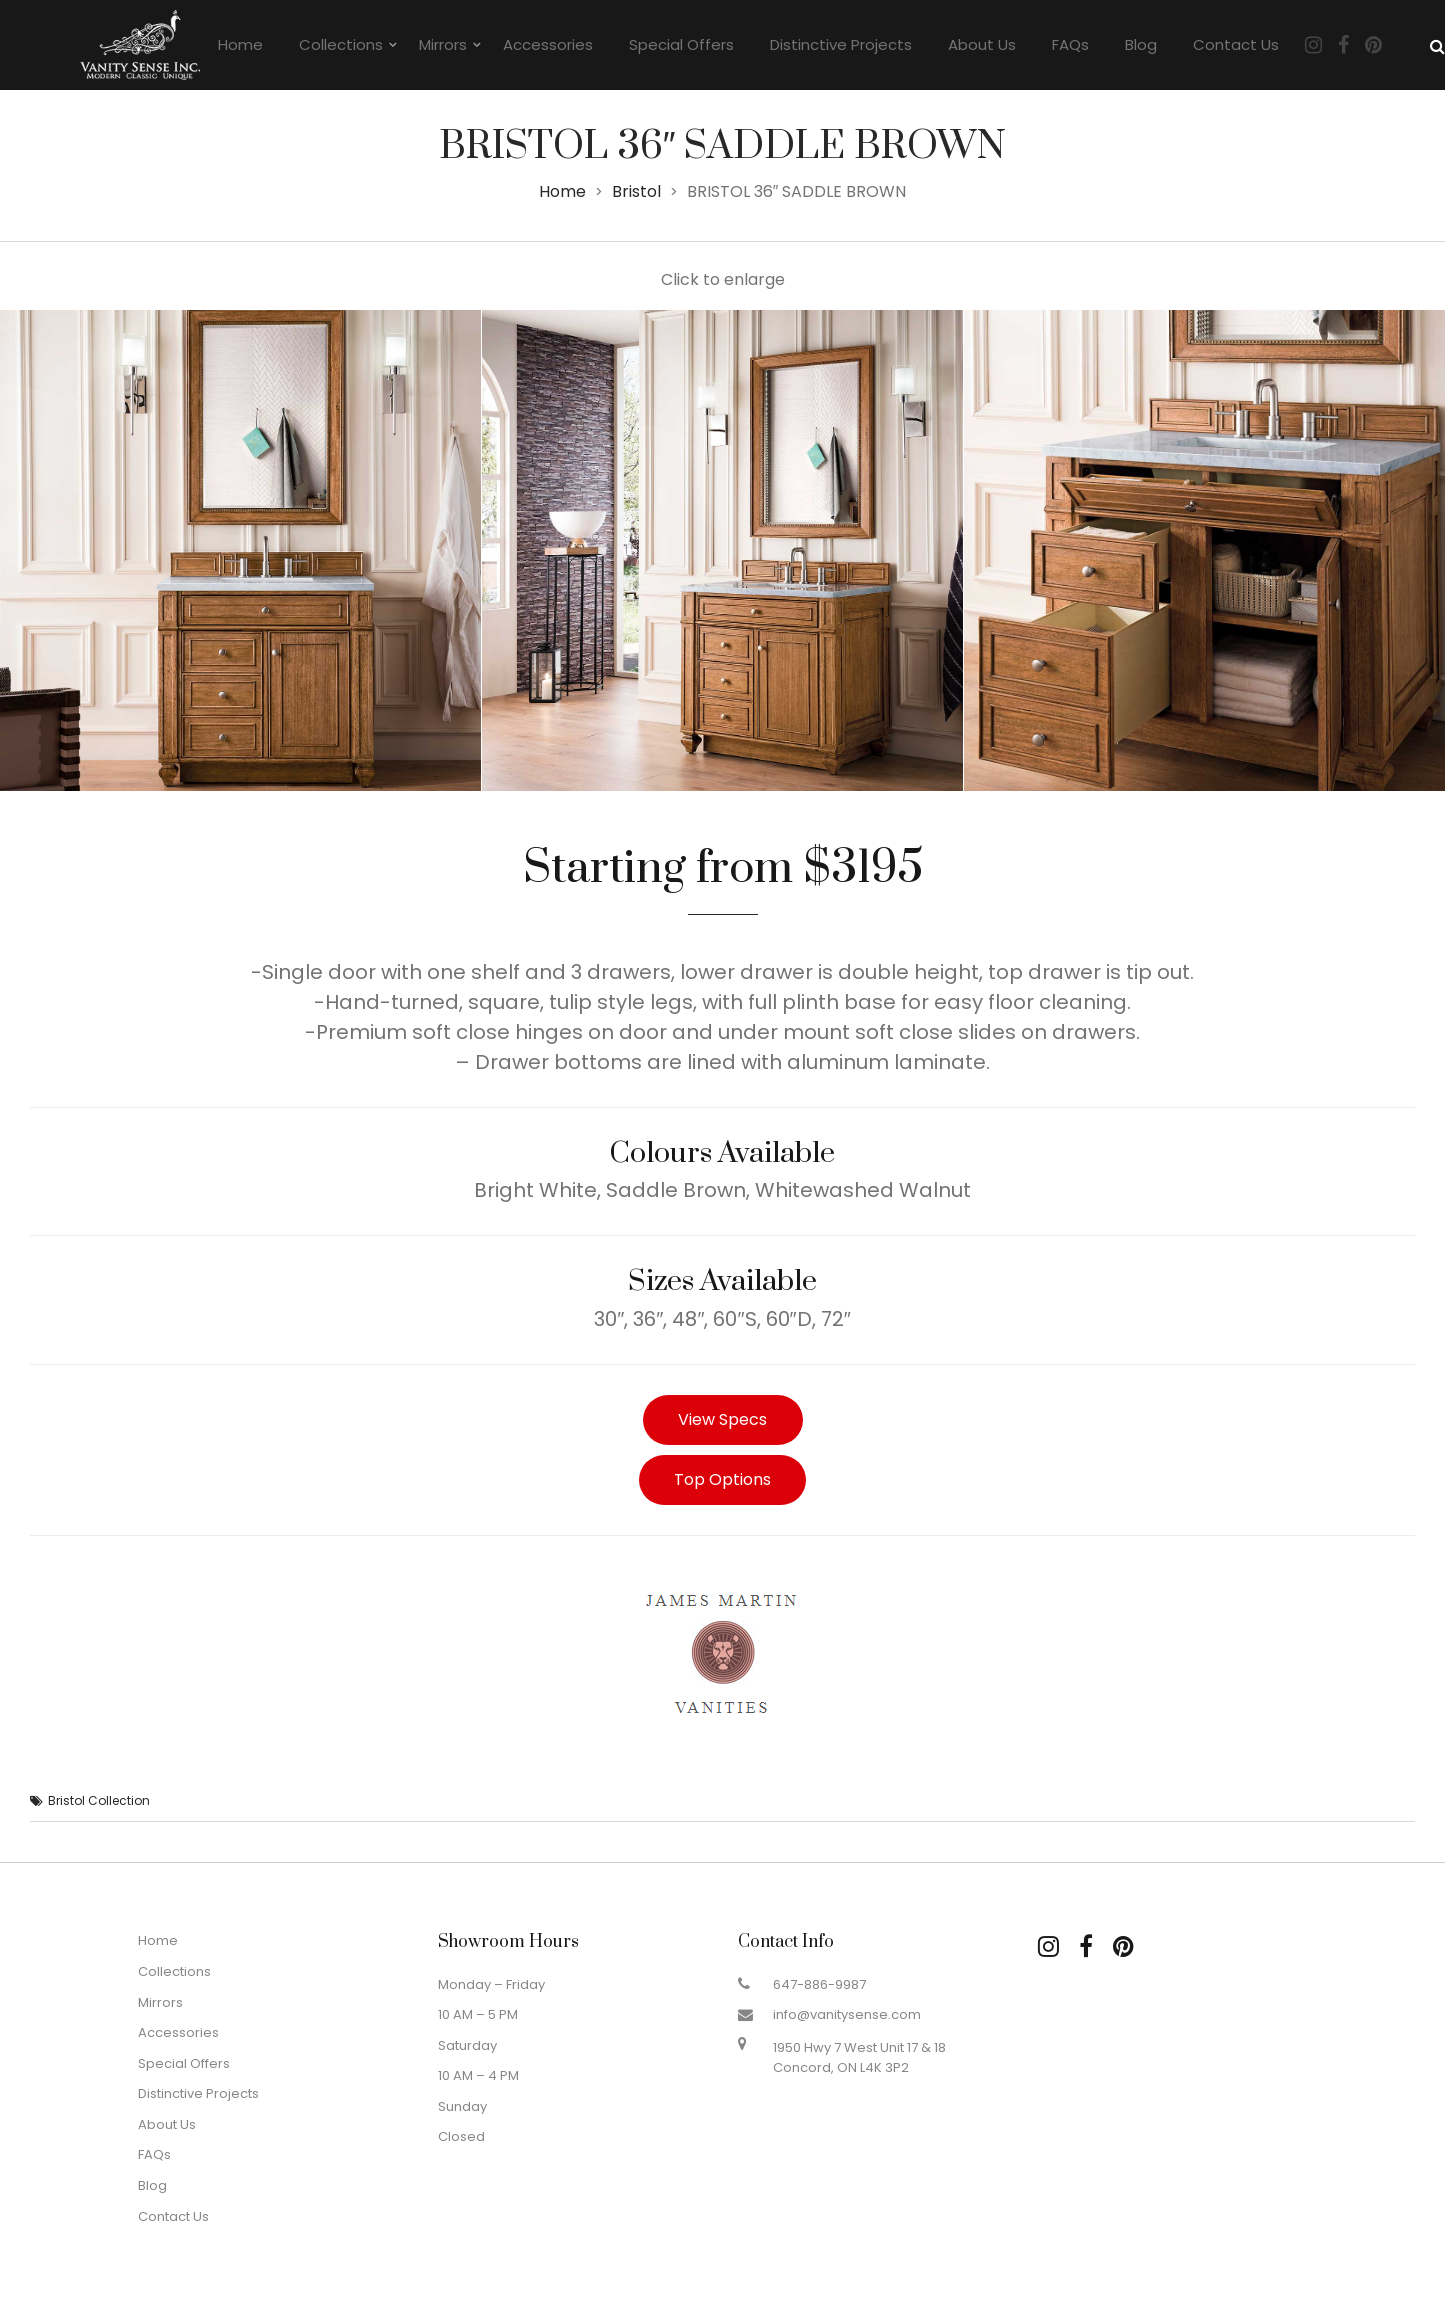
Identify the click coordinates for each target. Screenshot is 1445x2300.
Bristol (636, 191)
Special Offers (681, 44)
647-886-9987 (819, 1984)
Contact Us (1236, 44)
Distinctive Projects (841, 44)
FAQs (1070, 44)
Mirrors (443, 44)
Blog (1141, 44)
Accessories (548, 44)
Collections (341, 44)
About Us (982, 44)
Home (240, 44)
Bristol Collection (99, 1800)
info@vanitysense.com (847, 2014)
